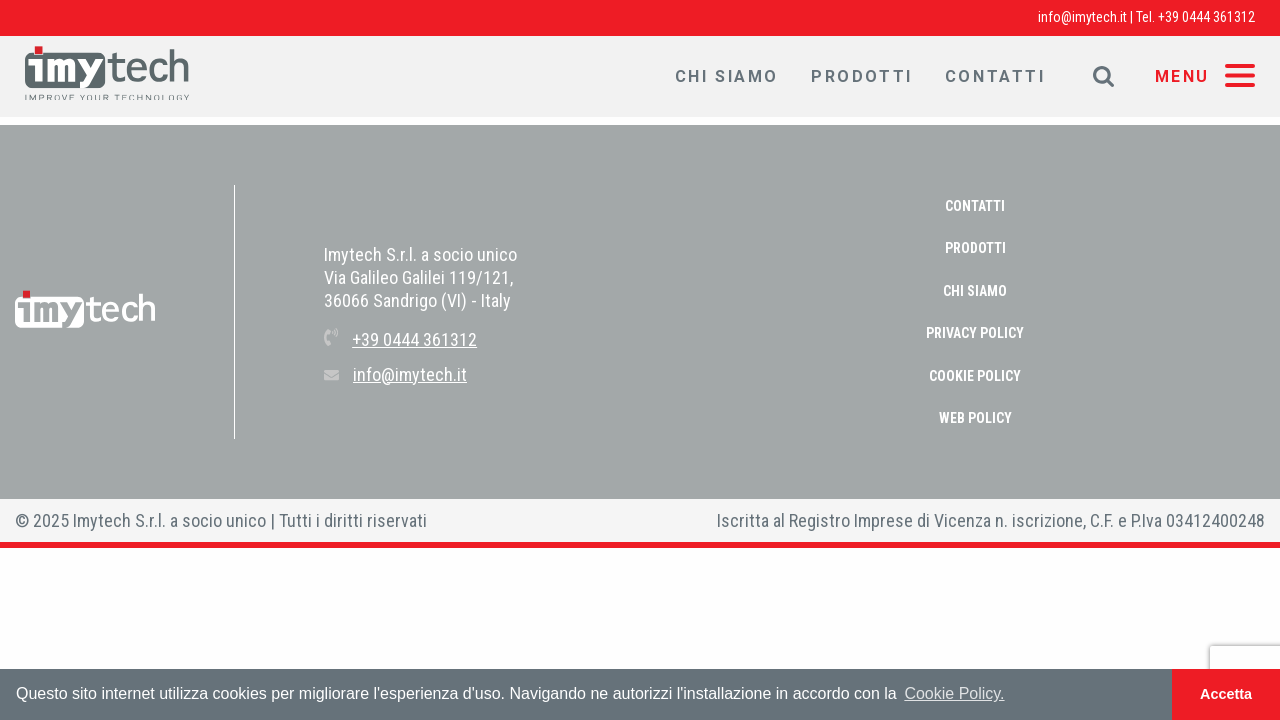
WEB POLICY (975, 418)
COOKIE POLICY (975, 376)
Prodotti (862, 76)
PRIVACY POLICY (975, 333)
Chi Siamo (727, 76)
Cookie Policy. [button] (954, 693)
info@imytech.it (1082, 17)
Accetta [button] (1226, 694)
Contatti (995, 76)
